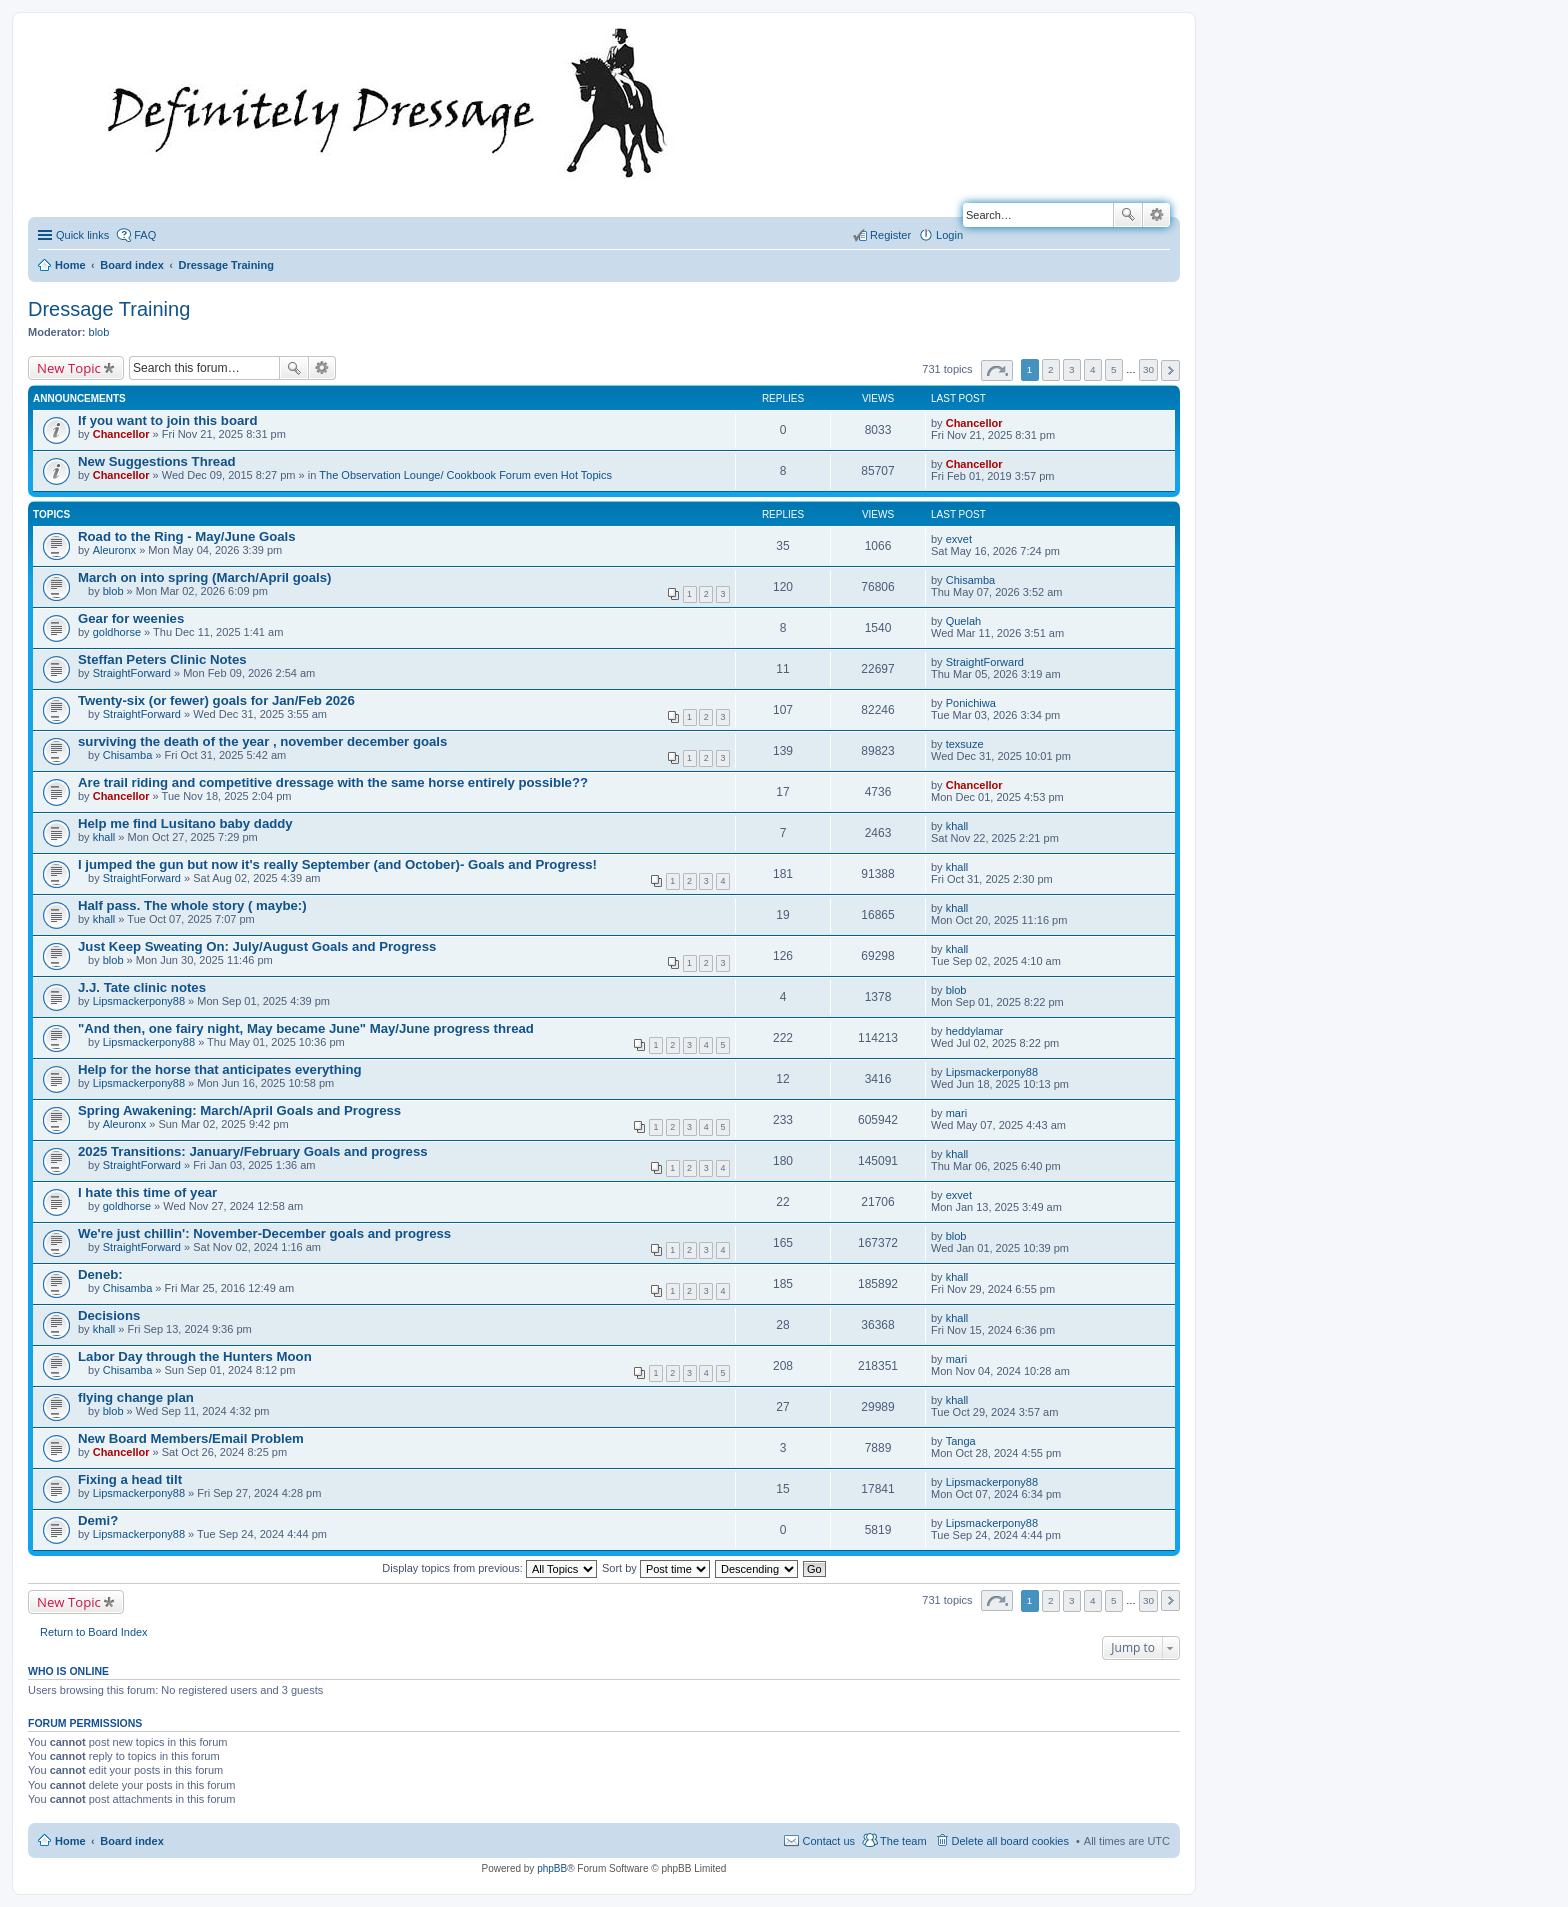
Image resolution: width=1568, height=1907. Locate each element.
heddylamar (974, 1031)
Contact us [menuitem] (828, 1841)
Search (1128, 215)
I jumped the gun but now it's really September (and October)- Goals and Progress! (337, 864)
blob (99, 332)
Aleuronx (114, 550)
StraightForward (132, 673)
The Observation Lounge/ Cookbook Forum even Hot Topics (465, 475)
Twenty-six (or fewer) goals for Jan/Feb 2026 (216, 700)
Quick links (82, 235)
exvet (959, 539)
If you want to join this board (168, 420)
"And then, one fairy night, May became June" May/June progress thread (306, 1028)
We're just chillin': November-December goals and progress (264, 1233)
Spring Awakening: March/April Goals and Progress (239, 1110)
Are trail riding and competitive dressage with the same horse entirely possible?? (333, 782)
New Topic (69, 368)
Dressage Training (109, 309)
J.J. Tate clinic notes (142, 987)
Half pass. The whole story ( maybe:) (192, 905)
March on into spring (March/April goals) (205, 577)
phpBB (552, 1868)
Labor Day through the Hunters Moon (195, 1356)
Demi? (98, 1520)
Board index (132, 1841)
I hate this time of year (147, 1192)
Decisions (109, 1315)
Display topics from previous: (489, 1568)
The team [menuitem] (903, 1841)
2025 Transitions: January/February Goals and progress (253, 1151)
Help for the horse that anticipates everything (220, 1069)
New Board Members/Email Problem (191, 1438)
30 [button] (1148, 369)
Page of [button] (997, 370)
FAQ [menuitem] (145, 235)
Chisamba (971, 580)
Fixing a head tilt (130, 1479)
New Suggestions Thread (157, 461)
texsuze (965, 744)
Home (70, 1841)
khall (104, 837)
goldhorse (117, 632)
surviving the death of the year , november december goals (262, 741)
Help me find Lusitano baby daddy (185, 823)
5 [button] (1114, 369)
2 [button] (1051, 369)
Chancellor (121, 434)
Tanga (961, 1441)
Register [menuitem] (890, 235)
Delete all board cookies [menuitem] (1010, 1841)
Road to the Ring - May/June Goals (187, 536)
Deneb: (100, 1274)
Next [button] (1170, 370)
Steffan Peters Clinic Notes (162, 659)
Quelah (963, 621)
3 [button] (1072, 369)
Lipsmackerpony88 (139, 1001)
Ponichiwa (971, 703)
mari (956, 1113)
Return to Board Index (94, 1632)
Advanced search (1156, 215)
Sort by (656, 1568)
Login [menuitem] (949, 235)
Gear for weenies (131, 618)
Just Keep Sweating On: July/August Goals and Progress (257, 946)
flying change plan (136, 1397)
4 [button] (1093, 369)
